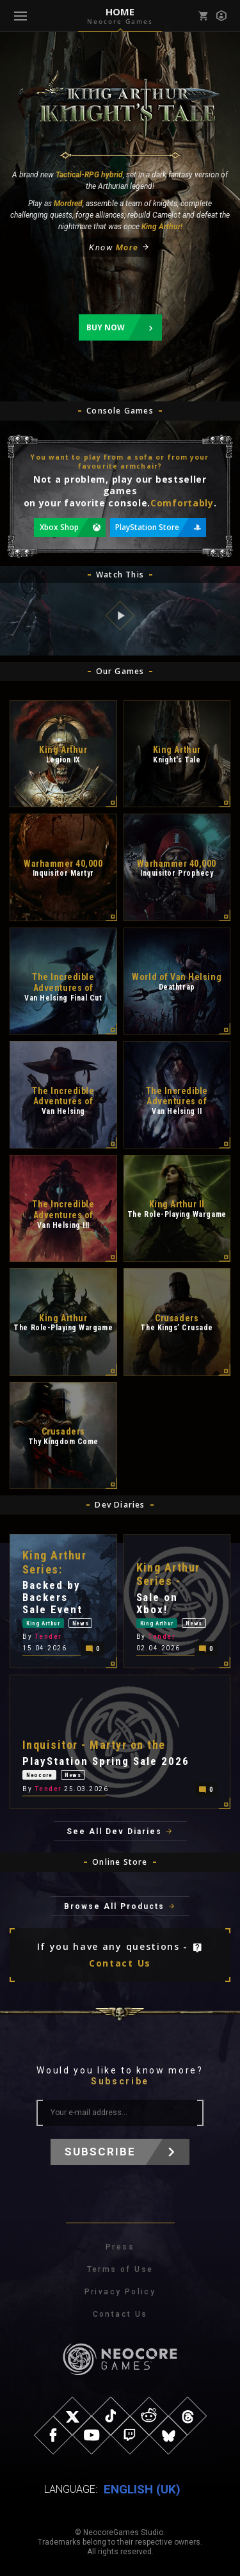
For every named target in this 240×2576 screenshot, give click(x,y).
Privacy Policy (120, 2291)
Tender (48, 1636)
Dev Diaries (120, 1504)
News (80, 1623)
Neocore (39, 1775)
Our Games (120, 671)
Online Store (119, 1861)
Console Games (120, 410)
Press (120, 2246)
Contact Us (120, 1963)
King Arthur (43, 1623)
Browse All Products (114, 1906)
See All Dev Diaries (114, 1831)
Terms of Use (120, 2269)
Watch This (120, 574)
